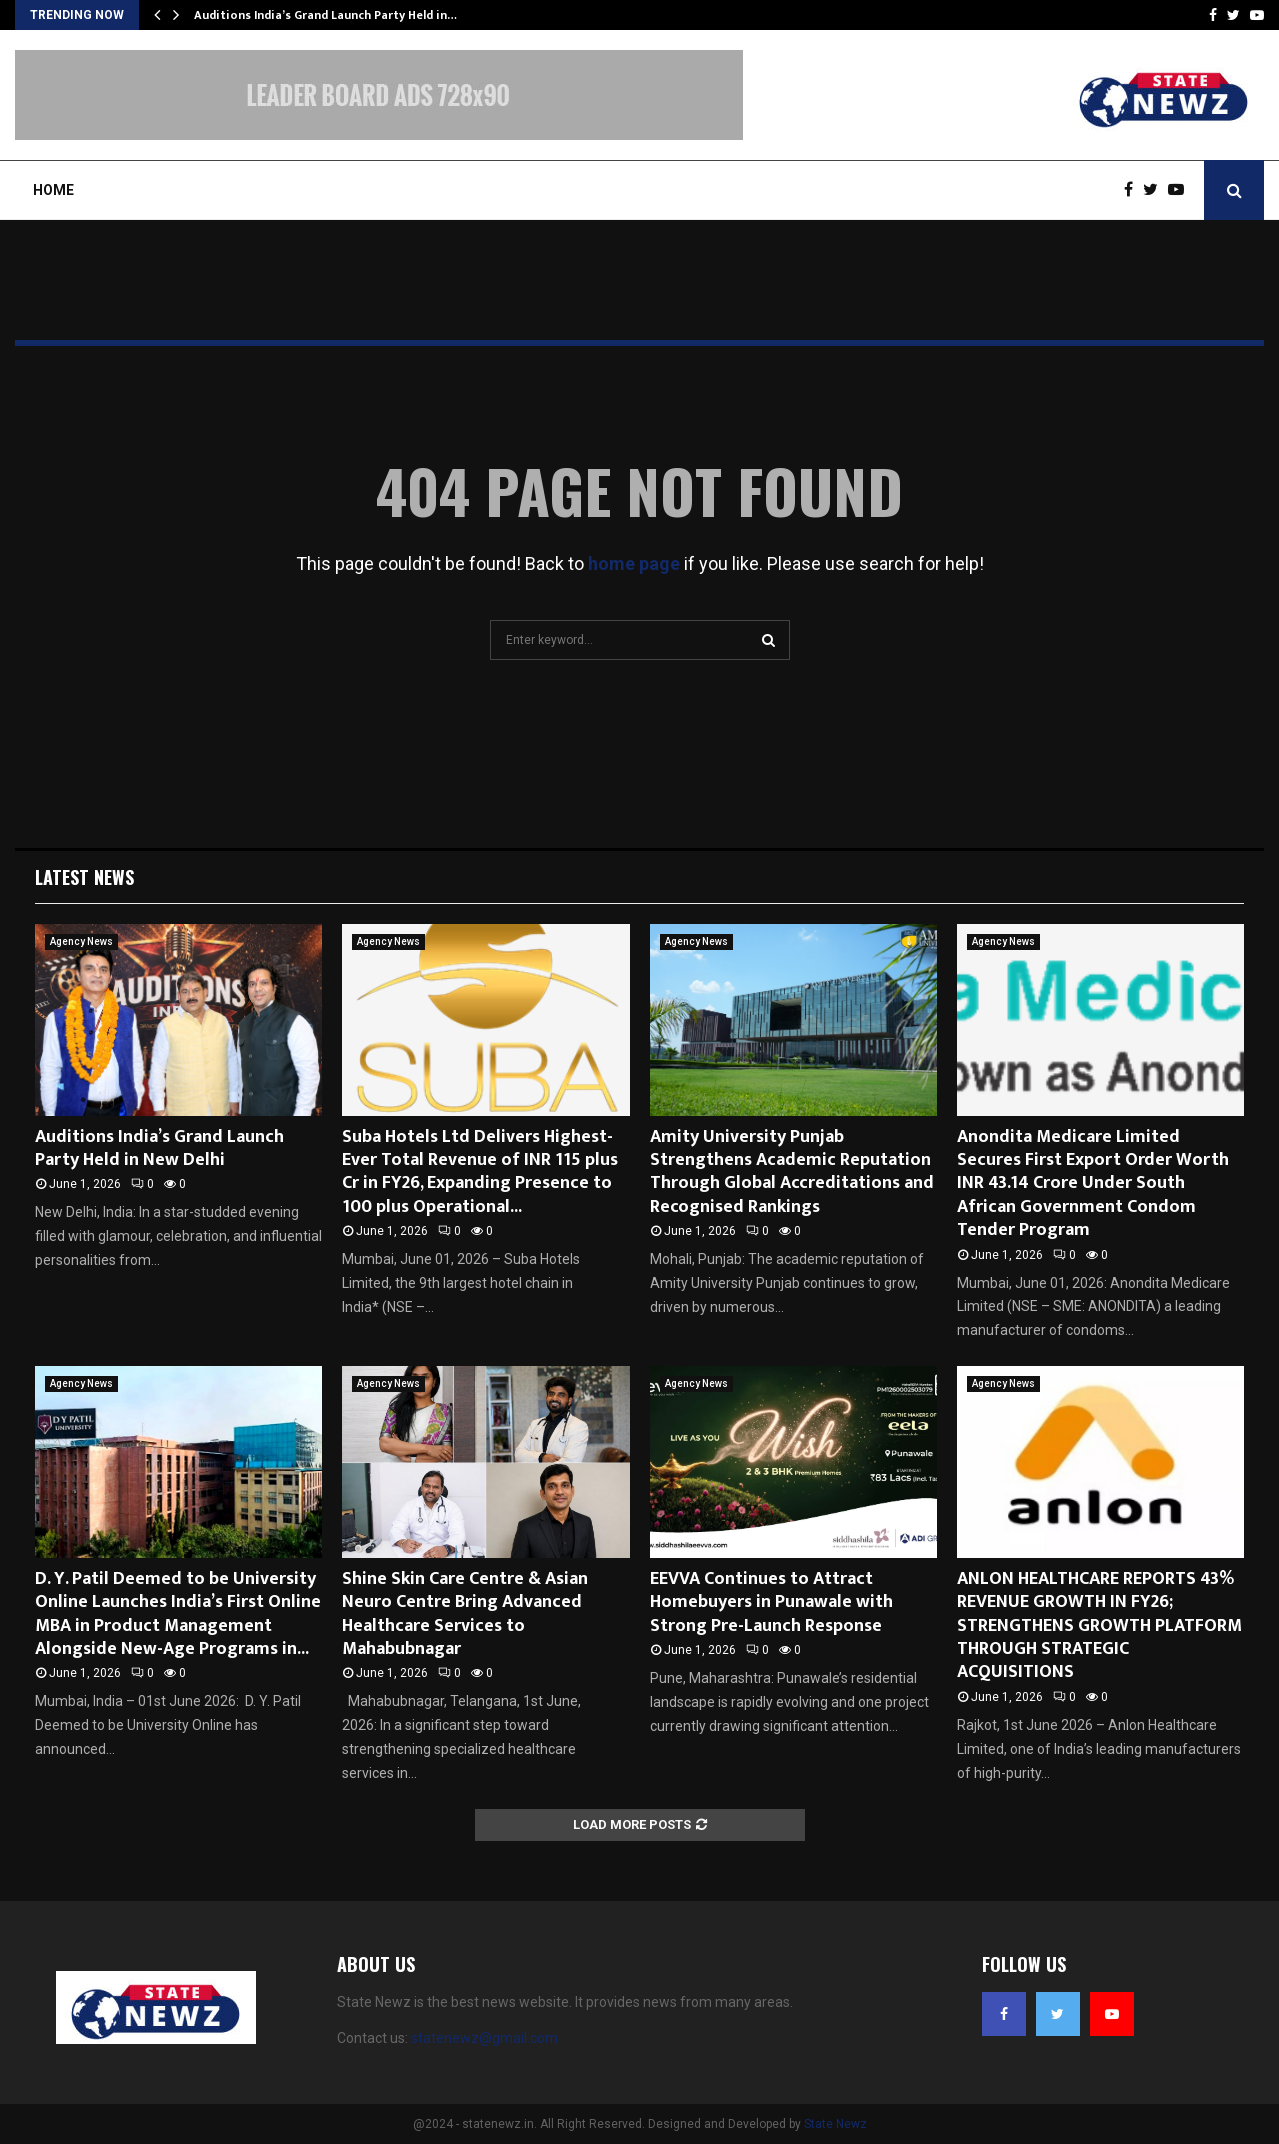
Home (53, 190)
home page (634, 563)
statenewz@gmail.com (484, 2038)
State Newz (835, 2124)
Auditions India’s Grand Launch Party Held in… (325, 15)
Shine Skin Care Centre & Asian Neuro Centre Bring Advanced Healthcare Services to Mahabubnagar (465, 1614)
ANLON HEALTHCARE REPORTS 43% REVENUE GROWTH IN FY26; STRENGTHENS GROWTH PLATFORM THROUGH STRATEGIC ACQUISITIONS (1099, 1626)
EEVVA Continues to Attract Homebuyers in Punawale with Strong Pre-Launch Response (771, 1602)
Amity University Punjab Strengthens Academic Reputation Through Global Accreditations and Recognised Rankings (792, 1172)
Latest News (84, 877)
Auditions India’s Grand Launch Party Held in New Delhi (159, 1148)
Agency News (81, 941)
